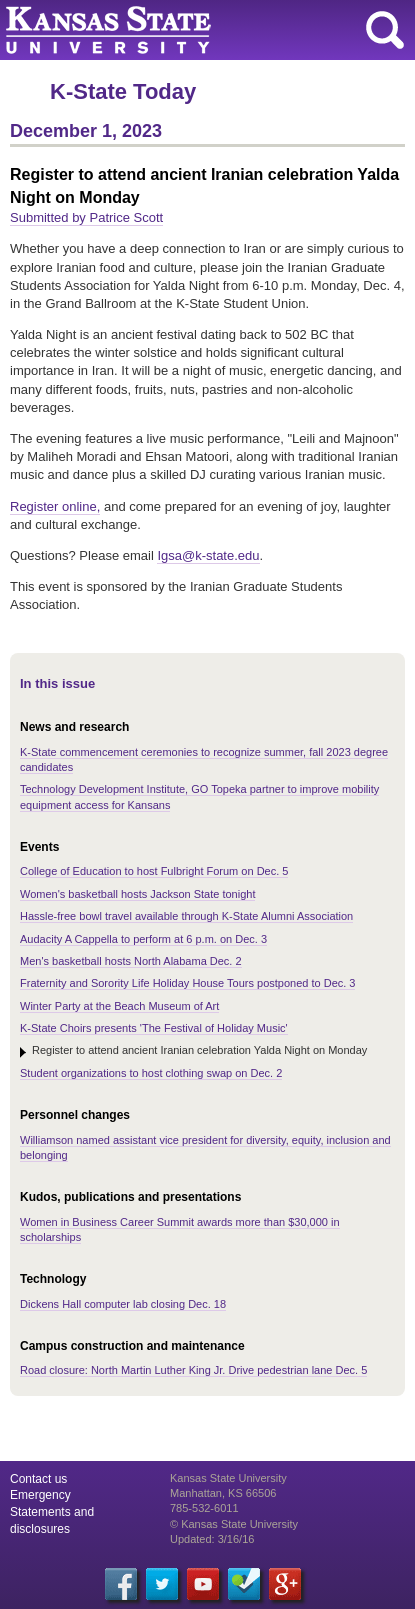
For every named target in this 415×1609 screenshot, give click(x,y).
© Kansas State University (234, 1524)
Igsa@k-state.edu (208, 555)
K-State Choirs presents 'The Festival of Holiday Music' (154, 1028)
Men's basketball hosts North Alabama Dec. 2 (131, 961)
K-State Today (123, 91)
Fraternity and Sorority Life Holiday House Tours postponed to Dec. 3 (187, 983)
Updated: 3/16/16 (212, 1539)
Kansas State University (182, 30)
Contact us (38, 1479)
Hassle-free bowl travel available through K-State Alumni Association (186, 916)
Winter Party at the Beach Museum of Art (119, 1006)
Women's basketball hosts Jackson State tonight (137, 894)
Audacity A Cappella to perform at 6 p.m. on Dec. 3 (143, 939)
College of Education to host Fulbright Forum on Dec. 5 (154, 871)
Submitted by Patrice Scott (86, 217)
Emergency (40, 1495)
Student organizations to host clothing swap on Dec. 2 (151, 1073)
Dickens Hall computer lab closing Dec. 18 (123, 1304)
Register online (53, 506)
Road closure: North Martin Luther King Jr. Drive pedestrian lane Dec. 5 (193, 1370)
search (385, 30)
